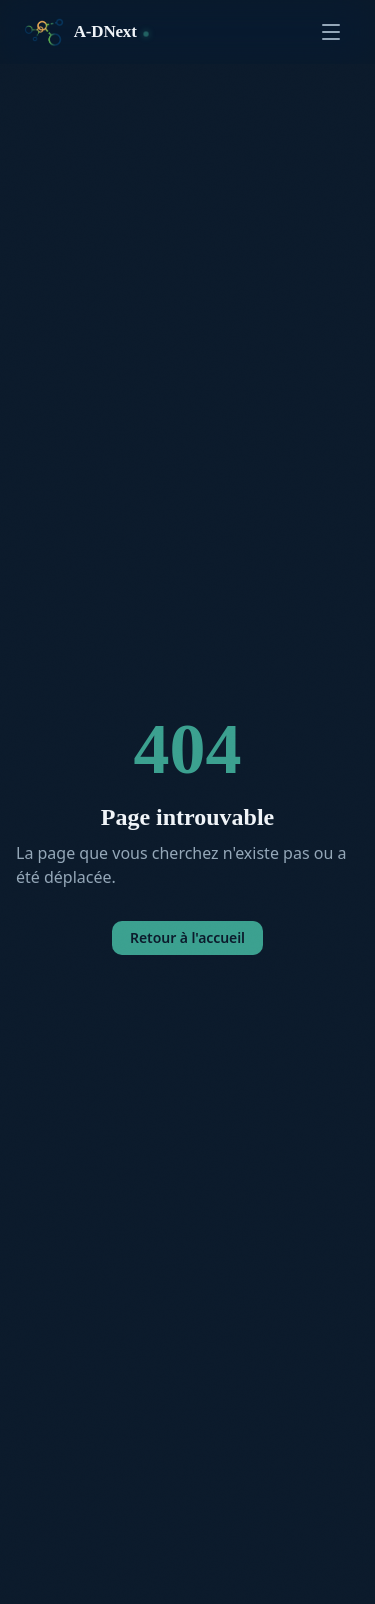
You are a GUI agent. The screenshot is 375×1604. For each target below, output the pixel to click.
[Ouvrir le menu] (331, 32)
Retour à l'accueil (187, 937)
